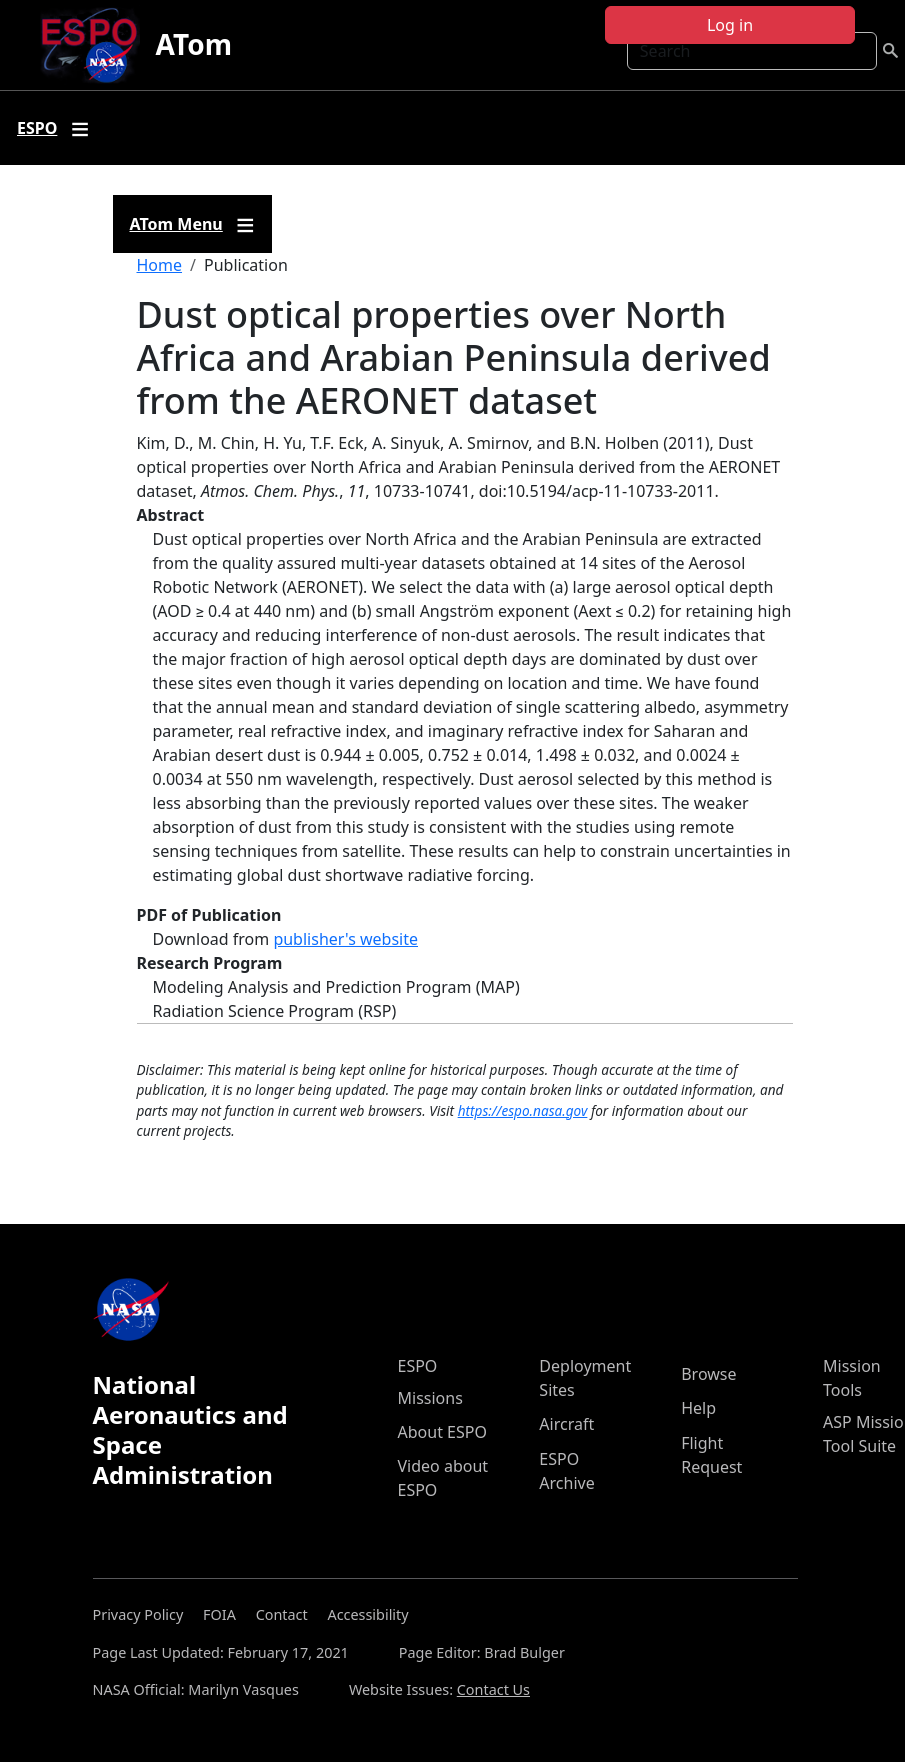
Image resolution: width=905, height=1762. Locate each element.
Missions (430, 1398)
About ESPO (442, 1432)
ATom (194, 44)
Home (160, 265)
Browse (708, 1374)
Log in (730, 25)
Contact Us (493, 1689)
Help (698, 1408)
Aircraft (566, 1424)
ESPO (418, 1366)
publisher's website (345, 939)
